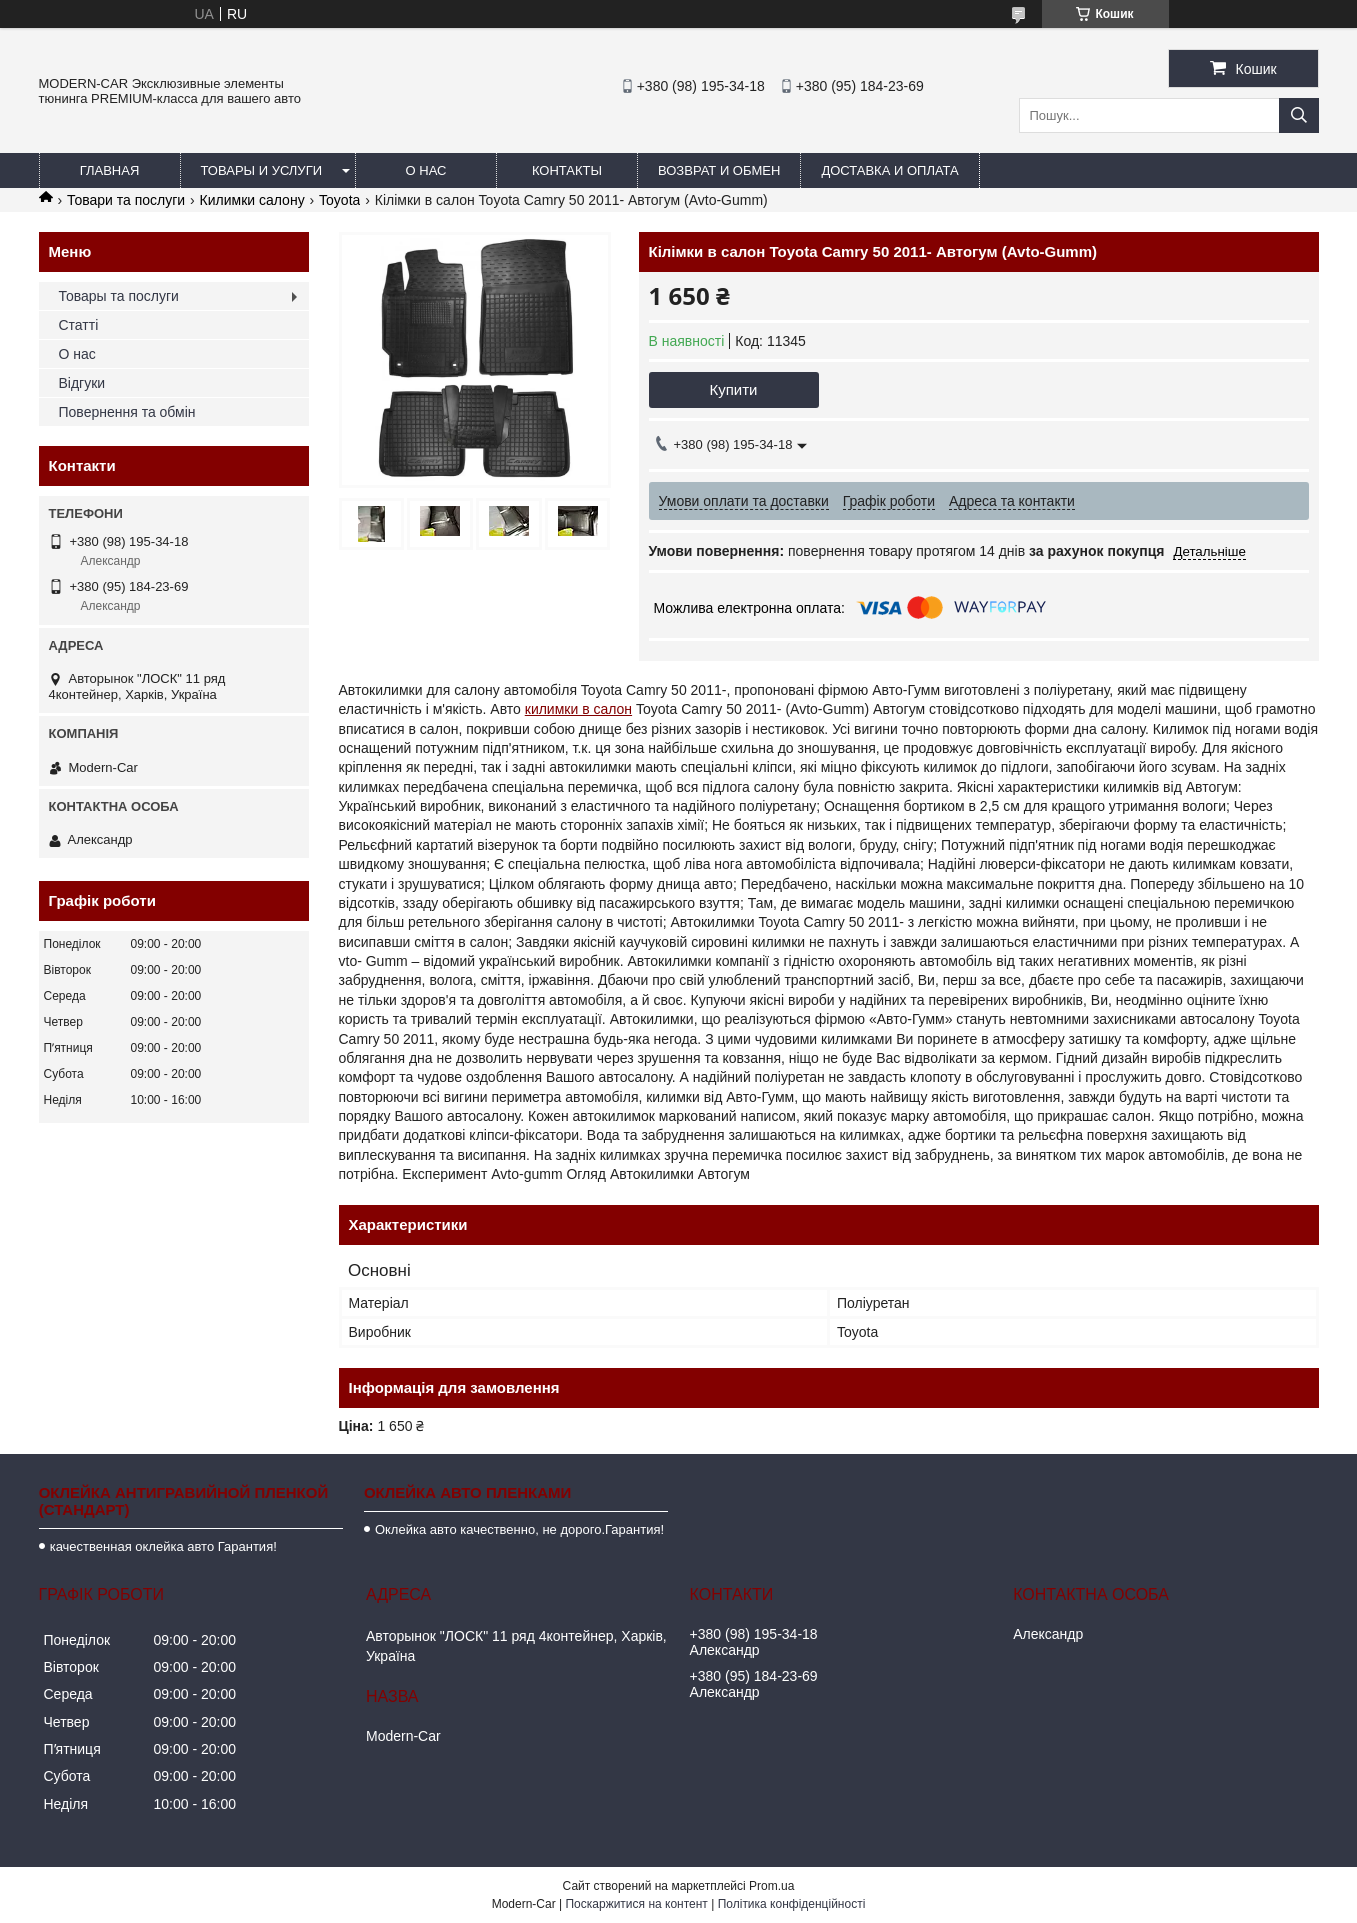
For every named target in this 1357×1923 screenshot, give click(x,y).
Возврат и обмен (719, 170)
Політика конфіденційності (792, 1904)
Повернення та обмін (127, 412)
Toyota (339, 200)
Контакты (567, 170)
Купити (734, 389)
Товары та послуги (119, 296)
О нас (426, 170)
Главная (110, 170)
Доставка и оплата (889, 170)
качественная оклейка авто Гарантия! (163, 1546)
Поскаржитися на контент (636, 1904)
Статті (79, 325)
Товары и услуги (262, 170)
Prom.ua (771, 1886)
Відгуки (82, 383)
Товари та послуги (126, 200)
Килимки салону (252, 200)
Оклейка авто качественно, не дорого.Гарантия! (519, 1529)
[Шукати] (1299, 115)
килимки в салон (578, 709)
